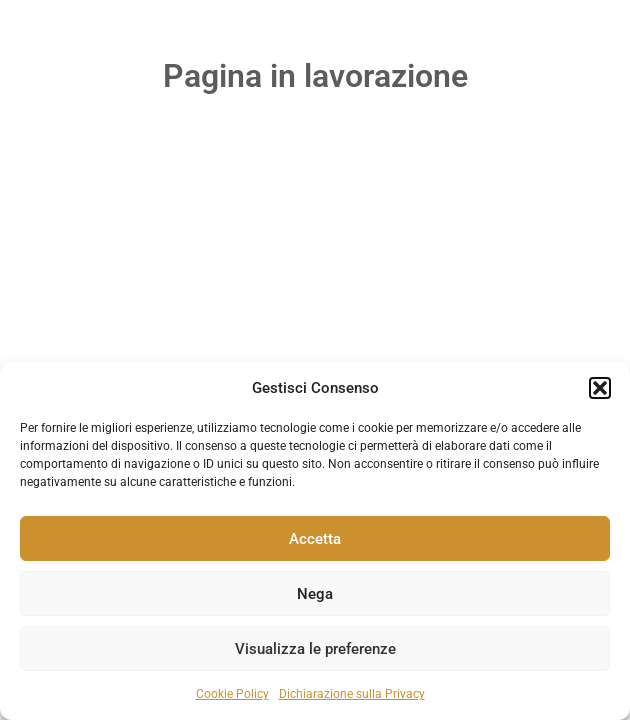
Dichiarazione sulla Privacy (352, 694)
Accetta (315, 539)
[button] (600, 388)
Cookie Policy (232, 694)
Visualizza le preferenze (315, 649)
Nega (315, 594)
